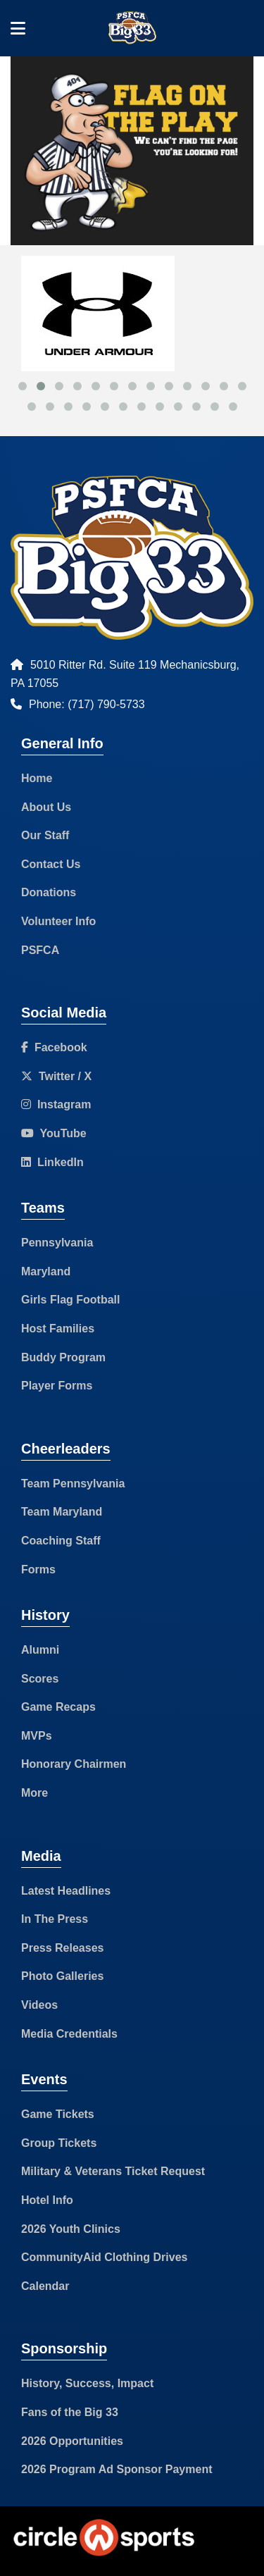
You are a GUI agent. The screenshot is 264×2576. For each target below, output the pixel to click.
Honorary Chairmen (73, 1764)
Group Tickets (58, 2143)
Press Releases (62, 1948)
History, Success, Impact (87, 2383)
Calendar (45, 2286)
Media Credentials (69, 2034)
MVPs (36, 1736)
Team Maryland (61, 1512)
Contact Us (50, 864)
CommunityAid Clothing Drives (104, 2257)
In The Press (54, 1919)
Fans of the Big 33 (69, 2412)
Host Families (57, 1329)
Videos (39, 2005)
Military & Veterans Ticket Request (113, 2171)
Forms (38, 1569)
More (34, 1793)
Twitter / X (56, 1076)
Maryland (45, 1271)
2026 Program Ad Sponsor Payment (117, 2469)
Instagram (56, 1104)
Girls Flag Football (70, 1300)
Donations (48, 892)
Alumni (40, 1650)
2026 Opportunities (72, 2441)
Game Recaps (58, 1707)
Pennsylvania (57, 1243)
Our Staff (45, 835)
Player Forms (56, 1386)
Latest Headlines (66, 1891)
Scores (39, 1679)
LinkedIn (52, 1162)
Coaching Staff (61, 1541)
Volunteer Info (58, 921)
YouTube (54, 1133)
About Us (46, 807)
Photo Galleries (62, 1976)
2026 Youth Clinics (70, 2229)
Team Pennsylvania (73, 1484)
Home (36, 778)
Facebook (54, 1047)
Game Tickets (57, 2114)
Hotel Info (47, 2200)
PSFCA (40, 950)
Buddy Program (63, 1357)
